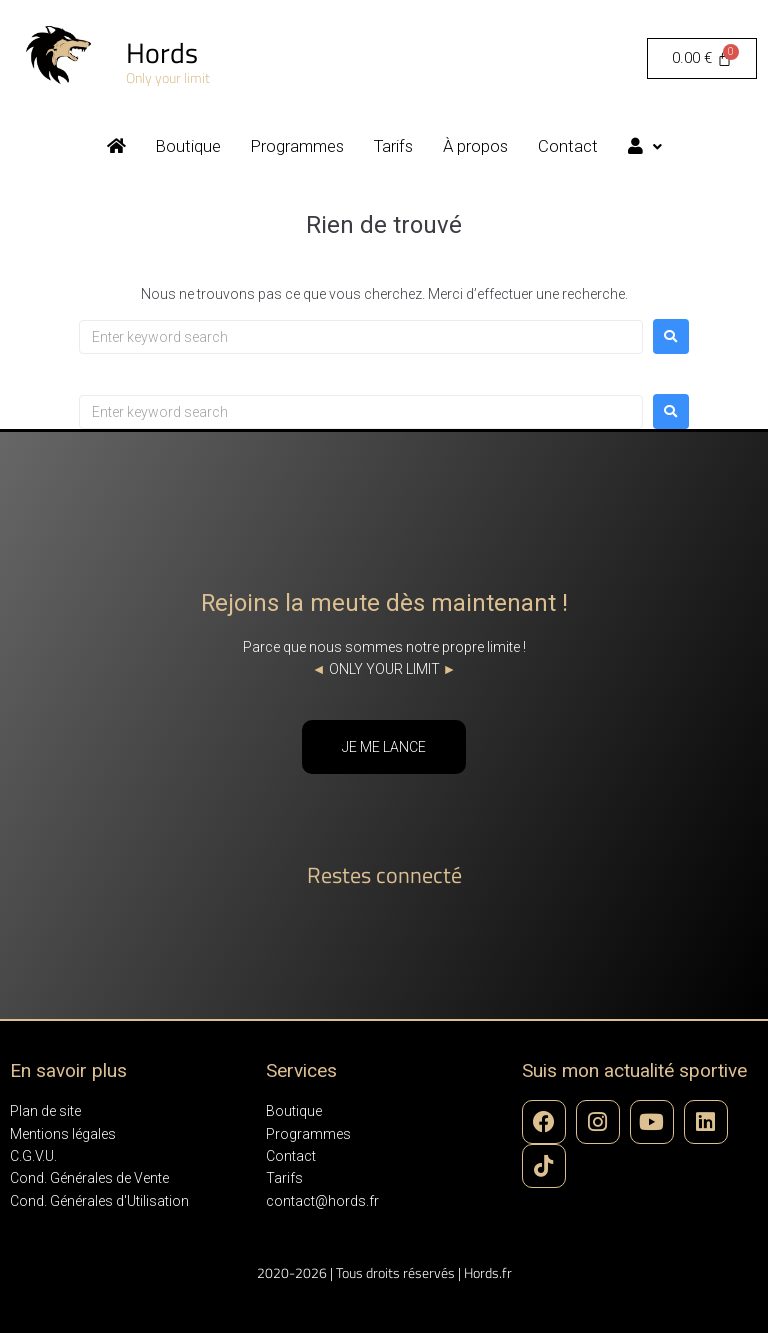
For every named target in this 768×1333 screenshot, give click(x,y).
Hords (162, 52)
